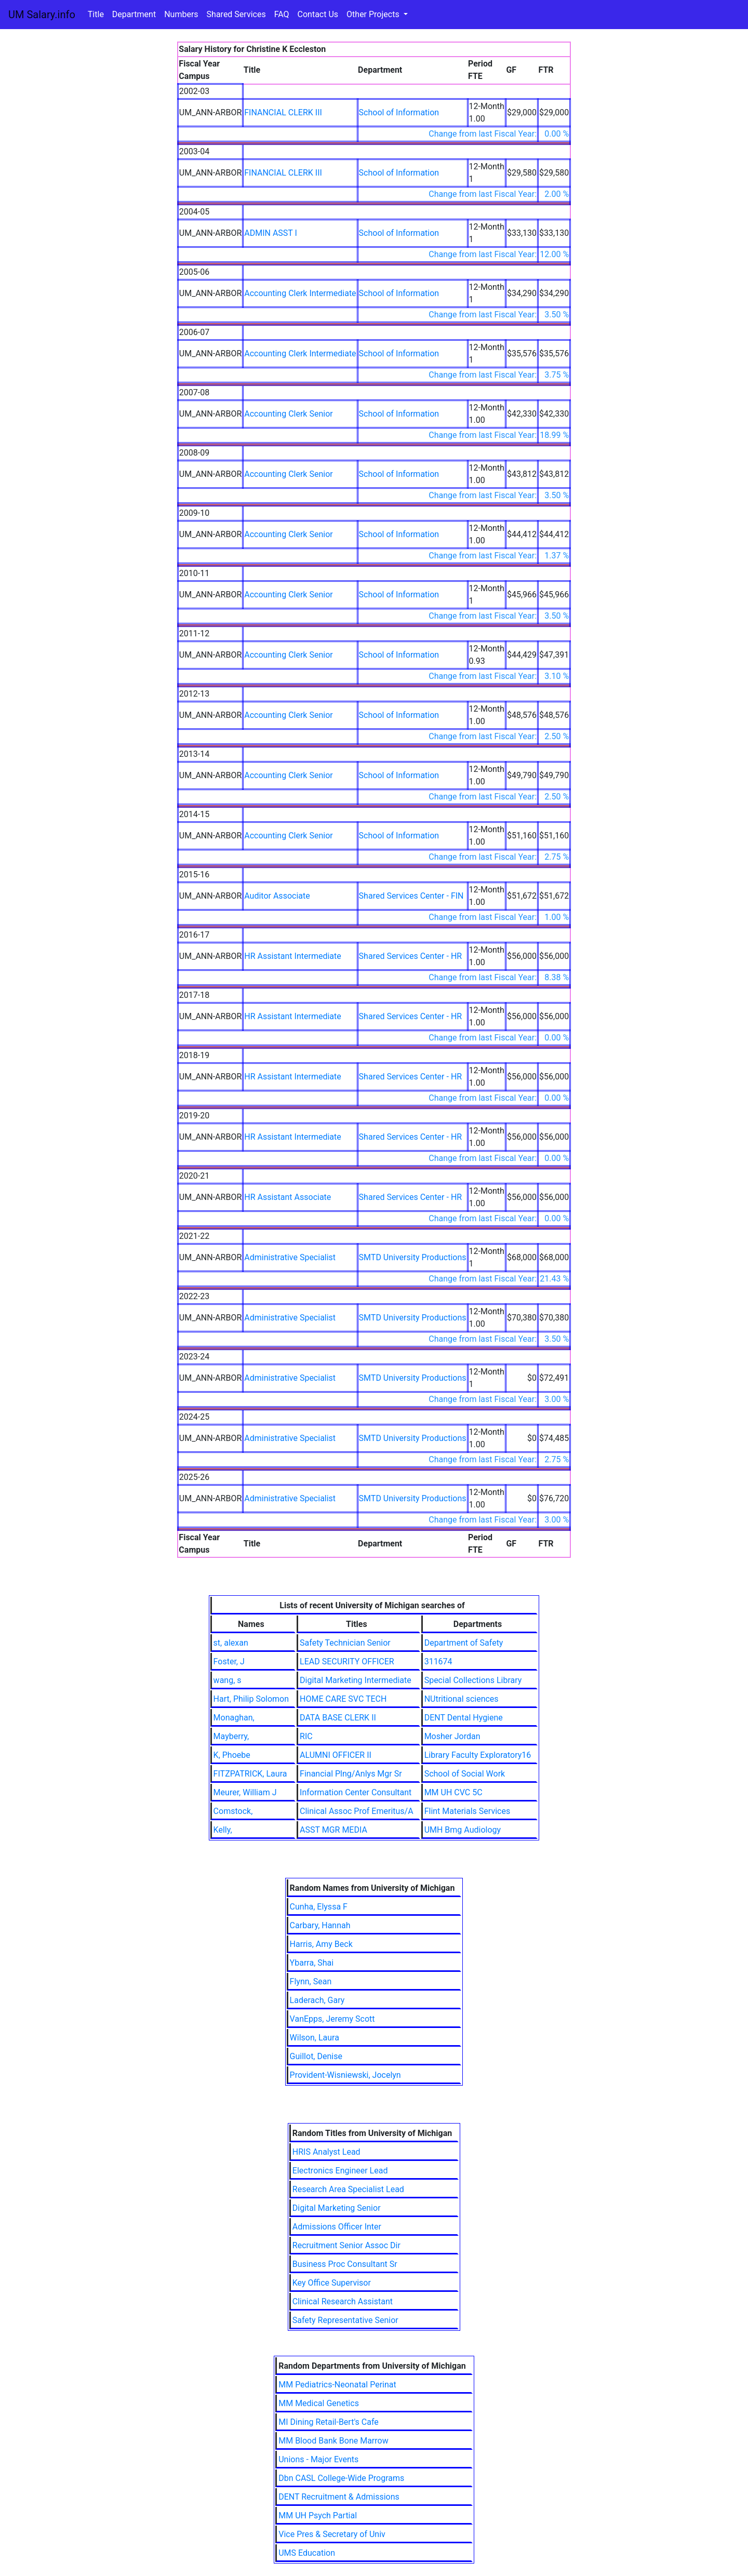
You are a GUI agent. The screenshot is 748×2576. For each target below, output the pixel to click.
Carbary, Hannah (320, 1925)
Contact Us (318, 14)
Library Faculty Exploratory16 (477, 1755)
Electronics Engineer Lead (340, 2170)
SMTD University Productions (412, 1257)
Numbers (181, 14)
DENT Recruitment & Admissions (338, 2497)
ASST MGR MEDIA (333, 1830)
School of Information (399, 112)
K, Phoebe (231, 1755)
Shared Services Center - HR (410, 956)
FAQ (281, 14)
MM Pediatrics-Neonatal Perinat (337, 2385)
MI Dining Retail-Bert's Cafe (328, 2422)
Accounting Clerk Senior (288, 414)
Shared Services (236, 14)
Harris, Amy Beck (321, 1944)
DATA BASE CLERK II (338, 1718)
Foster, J (229, 1661)
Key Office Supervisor (331, 2283)
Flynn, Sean (311, 1981)
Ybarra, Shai (312, 1963)
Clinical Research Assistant (342, 2301)
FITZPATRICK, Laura (250, 1774)
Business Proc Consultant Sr (344, 2264)
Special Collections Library (473, 1680)
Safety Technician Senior (345, 1643)
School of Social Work (464, 1774)
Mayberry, (231, 1736)
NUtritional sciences (461, 1699)
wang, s (227, 1680)
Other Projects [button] (374, 14)
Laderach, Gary (317, 2000)
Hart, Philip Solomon (251, 1699)
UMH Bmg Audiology (462, 1830)
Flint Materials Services (467, 1811)
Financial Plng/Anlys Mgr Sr (351, 1774)
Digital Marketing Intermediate (355, 1680)
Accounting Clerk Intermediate (300, 293)
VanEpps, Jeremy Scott (332, 2019)
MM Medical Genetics (318, 2403)
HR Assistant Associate (287, 1197)
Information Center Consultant (355, 1792)
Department (134, 14)
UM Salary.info (41, 14)
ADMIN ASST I (270, 233)
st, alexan (230, 1643)
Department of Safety (463, 1643)
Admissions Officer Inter (336, 2227)
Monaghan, (234, 1718)
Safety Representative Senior (345, 2320)
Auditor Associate (277, 896)
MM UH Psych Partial (317, 2515)
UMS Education (306, 2553)
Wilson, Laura (314, 2038)
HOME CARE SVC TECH (343, 1699)
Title (96, 14)
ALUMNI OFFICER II (335, 1755)
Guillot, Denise (316, 2056)
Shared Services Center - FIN (411, 896)
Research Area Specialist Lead (348, 2189)
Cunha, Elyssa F (319, 1907)
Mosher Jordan (452, 1736)
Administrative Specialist (290, 1257)
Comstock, (233, 1811)
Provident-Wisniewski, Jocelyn (345, 2075)
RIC (306, 1736)
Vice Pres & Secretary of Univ (331, 2534)
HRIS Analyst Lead (326, 2152)
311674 (438, 1661)
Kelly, (222, 1830)
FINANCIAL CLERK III (283, 112)
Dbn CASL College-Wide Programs (341, 2478)
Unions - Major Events (318, 2459)
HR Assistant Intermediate (292, 956)
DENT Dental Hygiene (463, 1718)
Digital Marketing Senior (336, 2208)
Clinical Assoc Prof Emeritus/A (356, 1811)
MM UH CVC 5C (453, 1792)
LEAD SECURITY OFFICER (347, 1661)
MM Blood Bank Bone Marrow (333, 2441)
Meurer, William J (245, 1792)
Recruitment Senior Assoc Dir (346, 2245)
